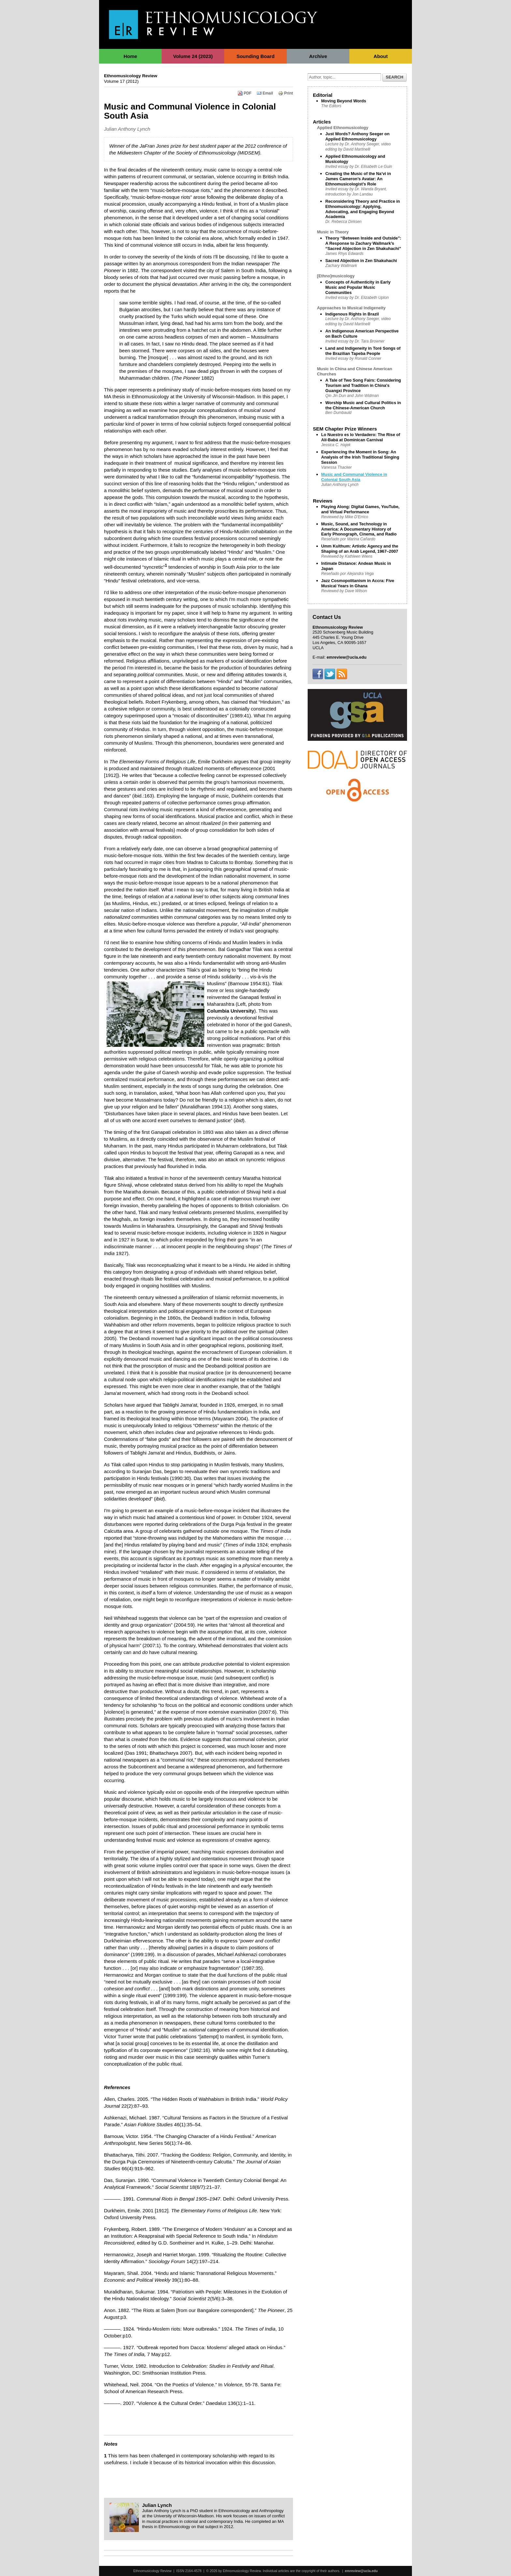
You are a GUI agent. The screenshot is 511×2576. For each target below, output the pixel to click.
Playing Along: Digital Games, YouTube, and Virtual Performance (360, 509)
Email (264, 93)
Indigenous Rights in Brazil (352, 314)
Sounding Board (256, 56)
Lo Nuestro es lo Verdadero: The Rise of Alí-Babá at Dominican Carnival (360, 437)
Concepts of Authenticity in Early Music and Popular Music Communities (357, 287)
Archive (318, 56)
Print (285, 93)
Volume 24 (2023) (192, 56)
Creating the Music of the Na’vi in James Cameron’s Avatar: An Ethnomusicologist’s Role (358, 178)
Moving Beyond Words (343, 100)
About (380, 56)
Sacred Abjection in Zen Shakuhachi (361, 260)
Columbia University (230, 1011)
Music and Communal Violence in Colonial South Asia (354, 477)
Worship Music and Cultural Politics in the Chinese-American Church (363, 405)
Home (130, 56)
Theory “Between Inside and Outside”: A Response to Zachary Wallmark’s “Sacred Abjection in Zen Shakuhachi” (363, 243)
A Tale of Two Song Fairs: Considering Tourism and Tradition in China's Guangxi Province (363, 385)
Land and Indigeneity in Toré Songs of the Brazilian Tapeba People (363, 351)
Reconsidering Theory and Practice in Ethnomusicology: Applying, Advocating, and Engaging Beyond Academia (362, 209)
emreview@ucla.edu (361, 2571)
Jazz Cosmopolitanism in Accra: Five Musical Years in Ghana (357, 583)
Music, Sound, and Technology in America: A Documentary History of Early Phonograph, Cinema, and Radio (359, 529)
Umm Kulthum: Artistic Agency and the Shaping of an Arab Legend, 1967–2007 (359, 549)
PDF (245, 93)
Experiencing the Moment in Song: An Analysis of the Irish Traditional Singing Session (360, 457)
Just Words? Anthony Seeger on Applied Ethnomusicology (357, 136)
